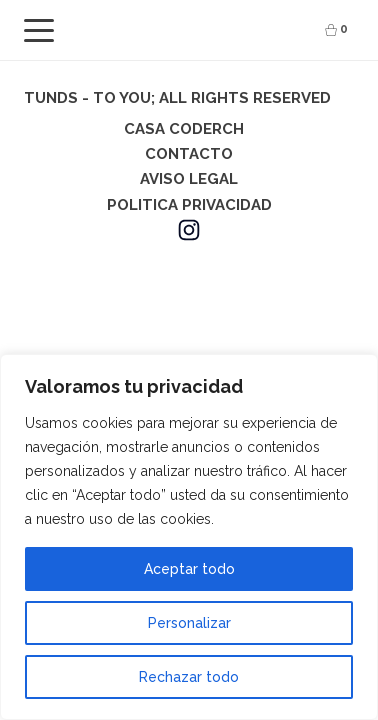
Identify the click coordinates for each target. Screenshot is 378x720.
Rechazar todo (189, 677)
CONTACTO (189, 154)
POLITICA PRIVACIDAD (189, 205)
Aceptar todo (189, 569)
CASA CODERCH (184, 129)
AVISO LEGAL (189, 179)
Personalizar (189, 623)
